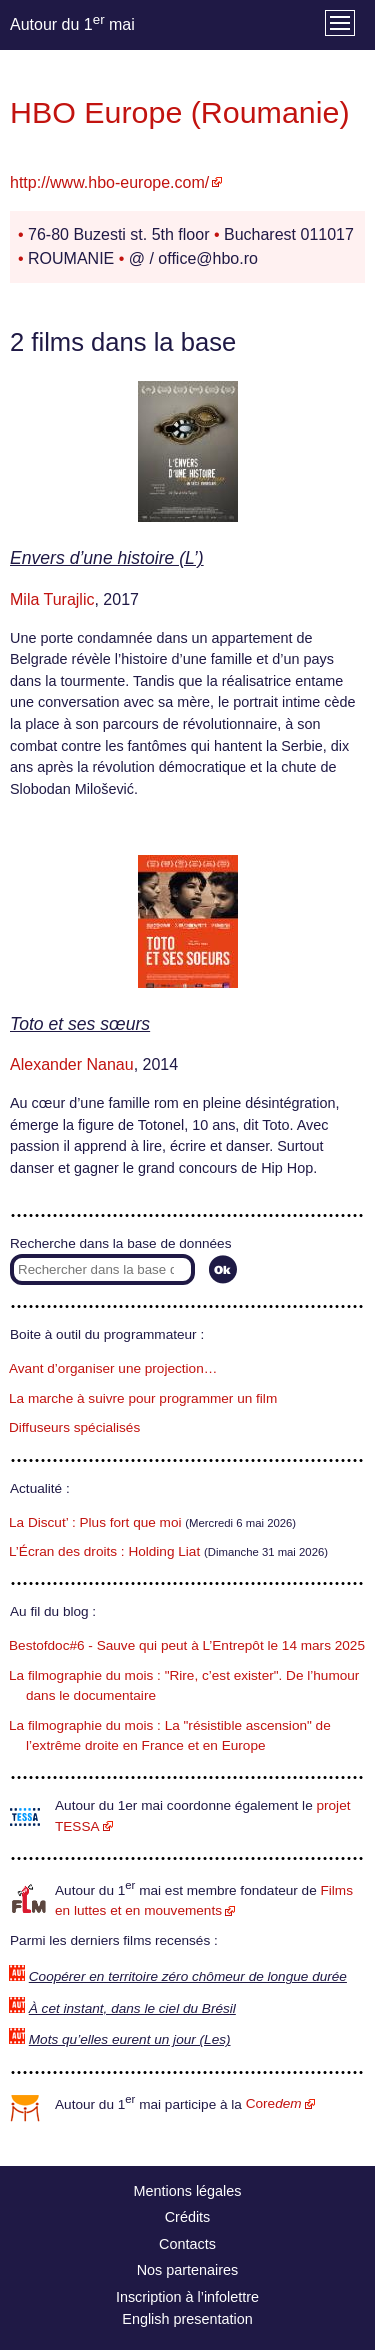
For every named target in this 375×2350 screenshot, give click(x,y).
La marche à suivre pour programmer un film (143, 1398)
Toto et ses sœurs (80, 1024)
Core (274, 2103)
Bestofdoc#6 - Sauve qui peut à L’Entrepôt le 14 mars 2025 (187, 1645)
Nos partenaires (188, 2270)
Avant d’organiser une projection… (113, 1368)
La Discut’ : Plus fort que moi (95, 1522)
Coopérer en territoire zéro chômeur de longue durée (188, 1976)
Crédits (188, 2217)
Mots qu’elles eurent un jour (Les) (130, 2039)
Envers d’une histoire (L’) (107, 558)
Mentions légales (188, 2191)
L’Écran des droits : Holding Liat (104, 1551)
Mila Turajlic (52, 599)
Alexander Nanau (72, 1064)
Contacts (187, 2244)
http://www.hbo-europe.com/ (109, 182)
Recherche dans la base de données (120, 1243)
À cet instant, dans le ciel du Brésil (132, 2008)
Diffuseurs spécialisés (74, 1427)
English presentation (187, 2319)
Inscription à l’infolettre (187, 2297)
